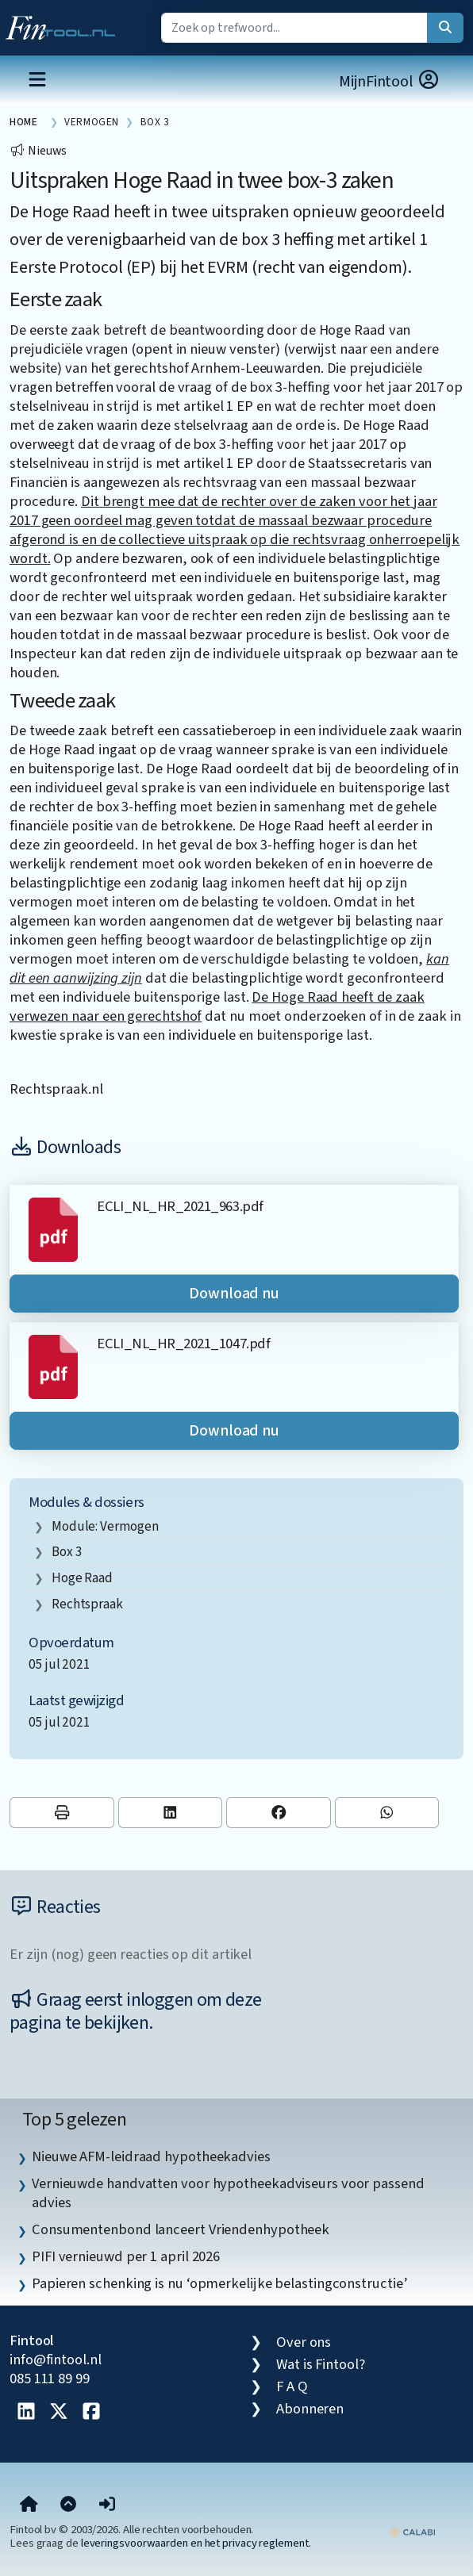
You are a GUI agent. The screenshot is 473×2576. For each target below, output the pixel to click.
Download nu (234, 1293)
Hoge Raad (82, 1578)
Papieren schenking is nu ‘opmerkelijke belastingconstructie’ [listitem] (219, 2283)
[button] (107, 2505)
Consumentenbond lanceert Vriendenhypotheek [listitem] (180, 2229)
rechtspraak (87, 1604)
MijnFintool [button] (389, 81)
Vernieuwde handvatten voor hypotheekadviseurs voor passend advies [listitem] (228, 2193)
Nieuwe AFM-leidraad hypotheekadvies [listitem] (151, 2156)
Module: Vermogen (105, 1526)
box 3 (67, 1552)
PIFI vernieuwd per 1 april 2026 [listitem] (126, 2256)
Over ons (303, 2342)
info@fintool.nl (56, 2359)
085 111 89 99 (50, 2378)
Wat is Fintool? (320, 2364)
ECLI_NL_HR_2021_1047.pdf (183, 1343)
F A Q (292, 2386)
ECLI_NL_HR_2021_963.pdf (180, 1206)
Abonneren (310, 2408)
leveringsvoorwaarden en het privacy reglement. (196, 2543)
